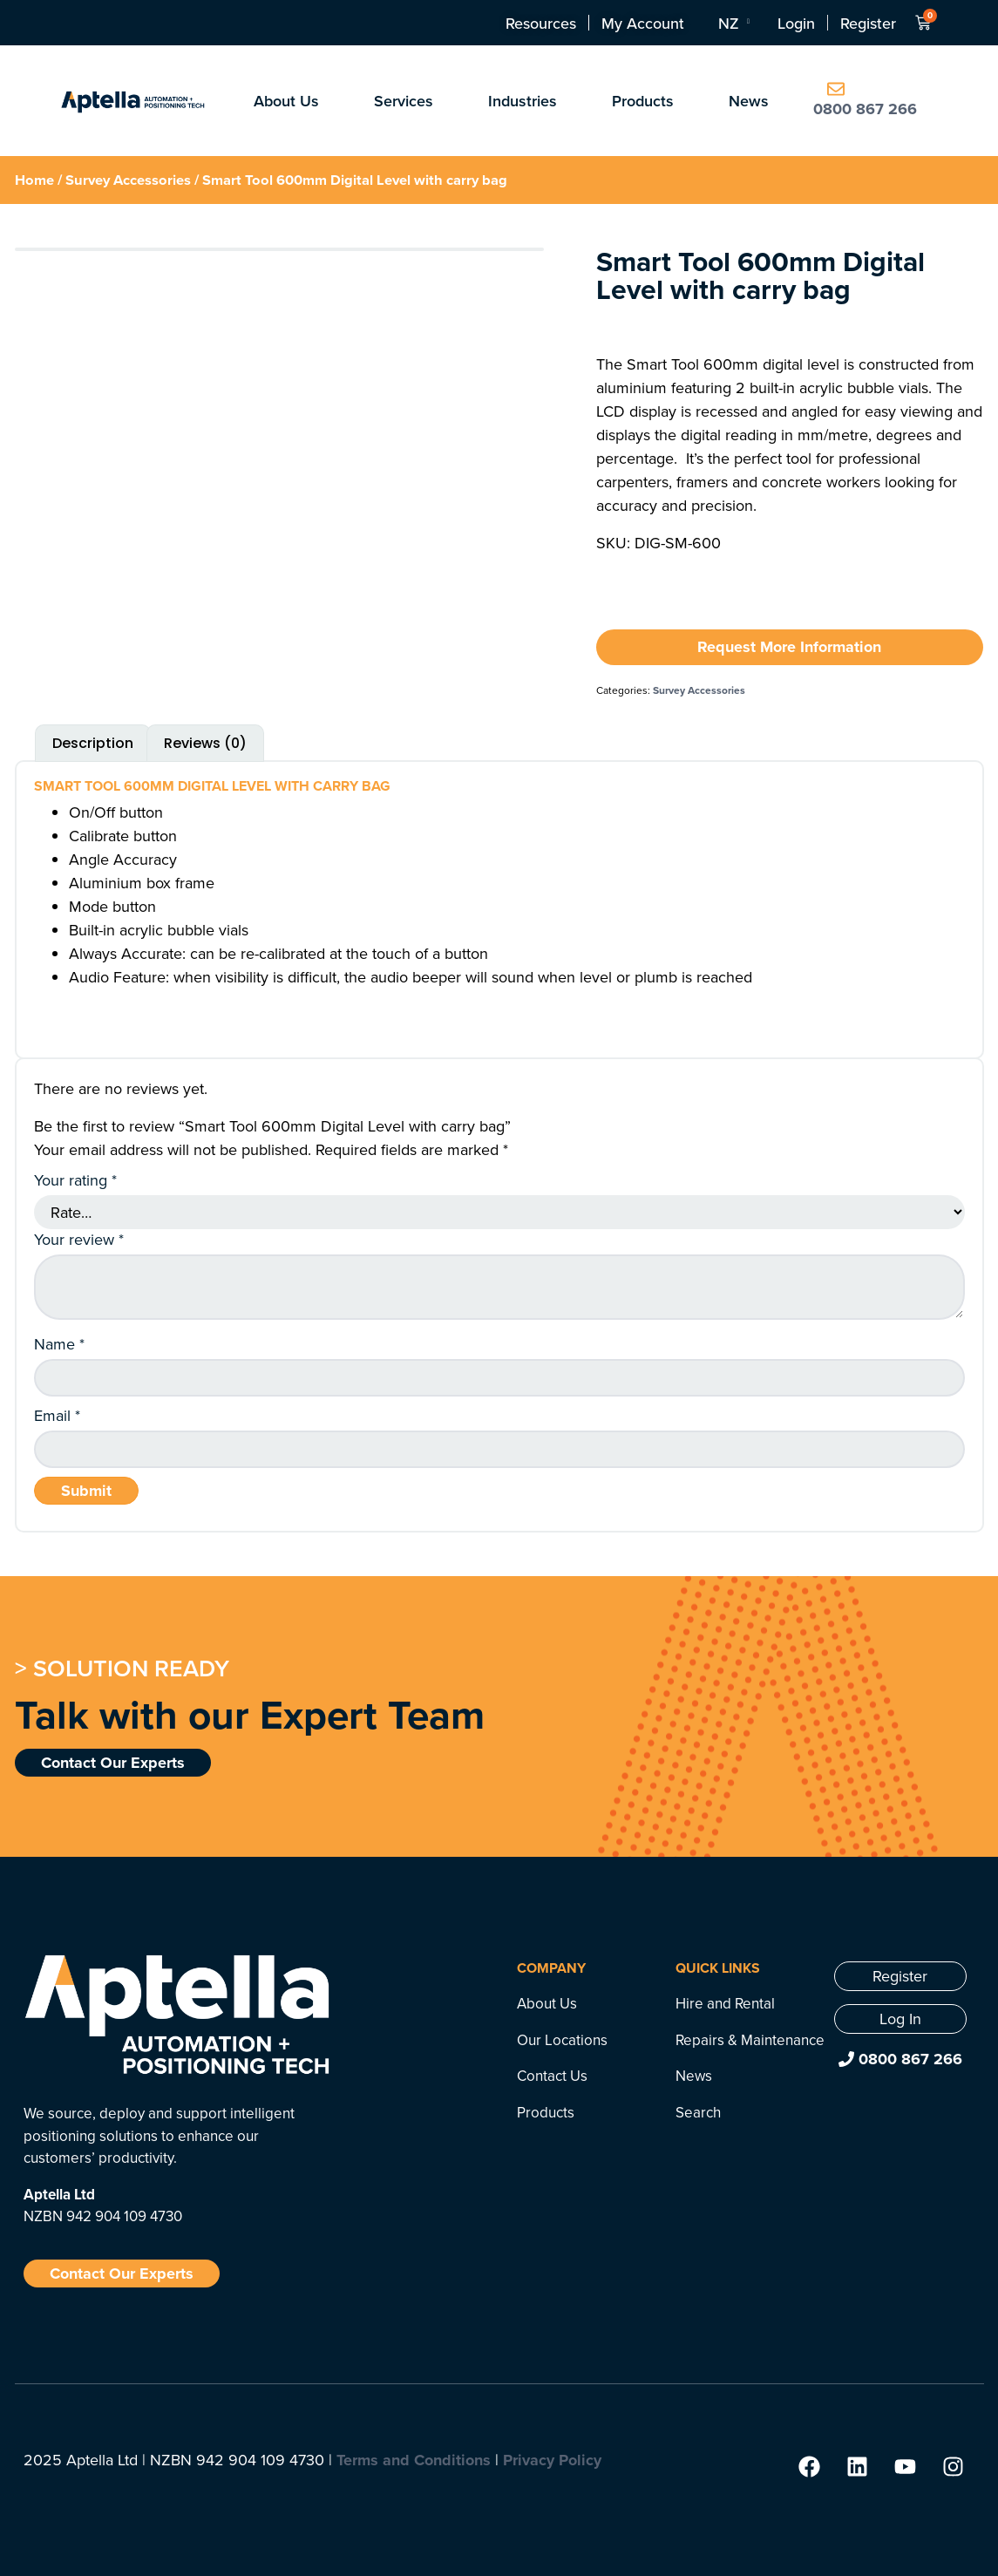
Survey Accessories (128, 179)
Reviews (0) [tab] (205, 743)
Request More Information (789, 647)
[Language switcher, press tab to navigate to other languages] (732, 23)
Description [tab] (92, 743)
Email (57, 1416)
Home (34, 179)
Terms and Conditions (413, 2460)
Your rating (75, 1180)
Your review (79, 1239)
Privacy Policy (552, 2460)
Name (59, 1344)
